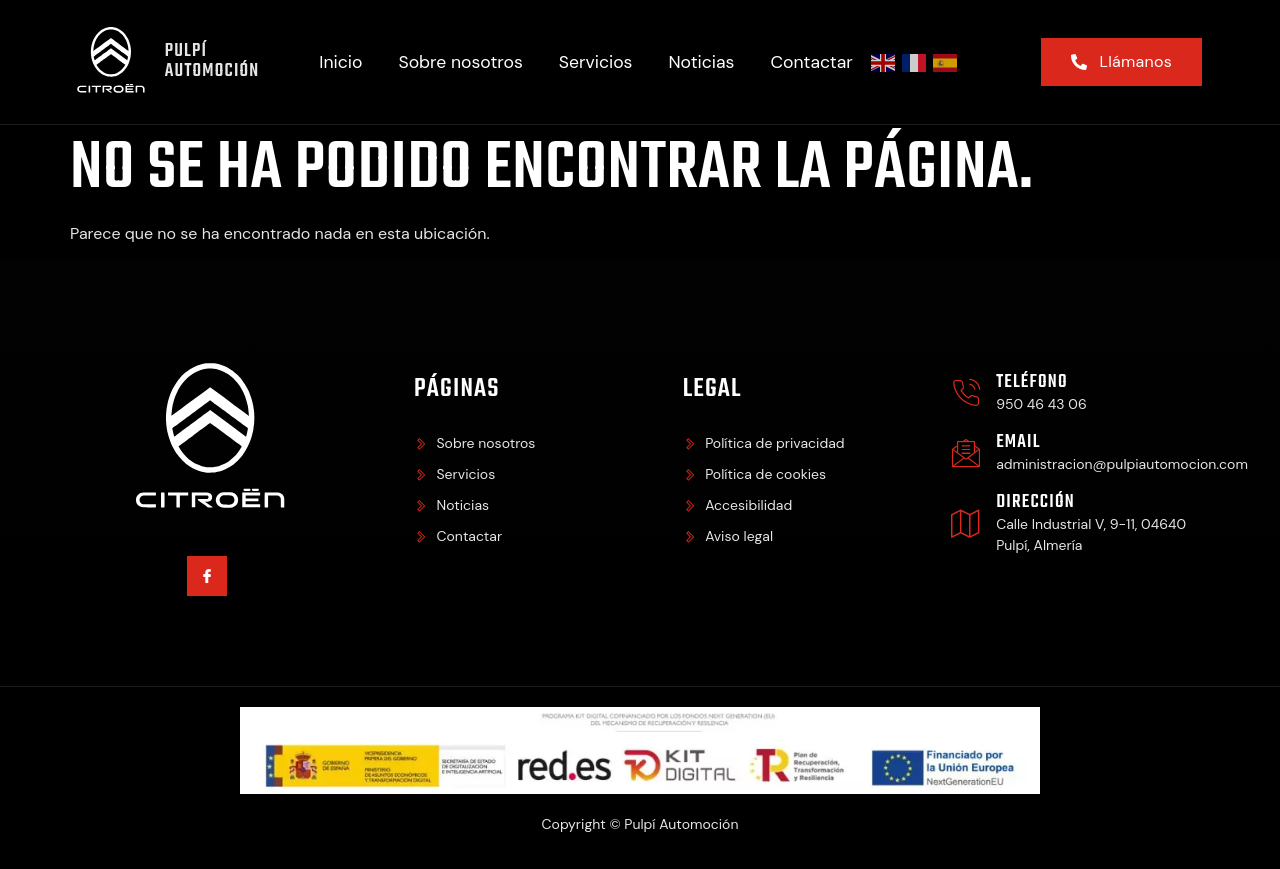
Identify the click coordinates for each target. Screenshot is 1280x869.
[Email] (966, 453)
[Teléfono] (966, 393)
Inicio (340, 62)
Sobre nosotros (460, 62)
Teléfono (1032, 382)
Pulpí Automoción (212, 61)
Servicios (596, 62)
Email (1018, 442)
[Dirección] (966, 523)
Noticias (702, 62)
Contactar (812, 62)
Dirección (1035, 502)
